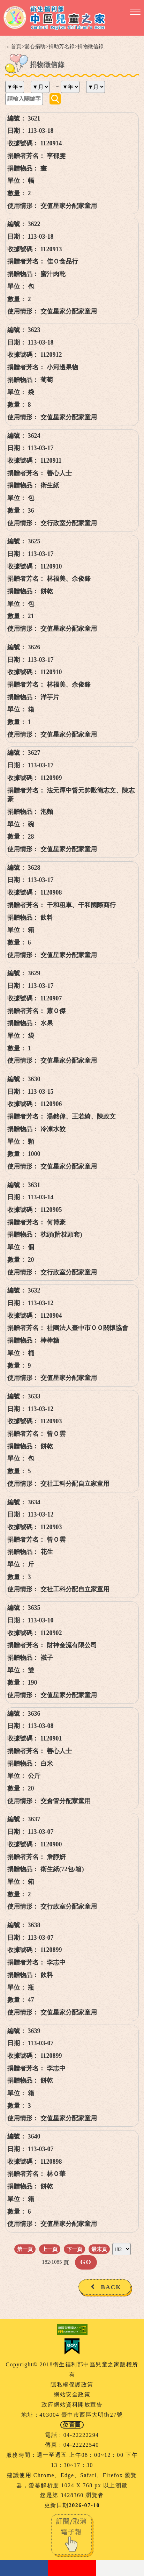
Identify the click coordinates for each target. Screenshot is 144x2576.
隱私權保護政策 (72, 2385)
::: (7, 46)
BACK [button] (111, 2287)
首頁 (16, 46)
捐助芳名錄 (61, 46)
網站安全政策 (72, 2394)
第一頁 (25, 2249)
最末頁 (99, 2249)
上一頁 (50, 2249)
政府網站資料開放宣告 (72, 2405)
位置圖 (72, 2425)
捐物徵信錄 (90, 46)
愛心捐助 (34, 46)
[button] (135, 12)
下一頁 (74, 2249)
